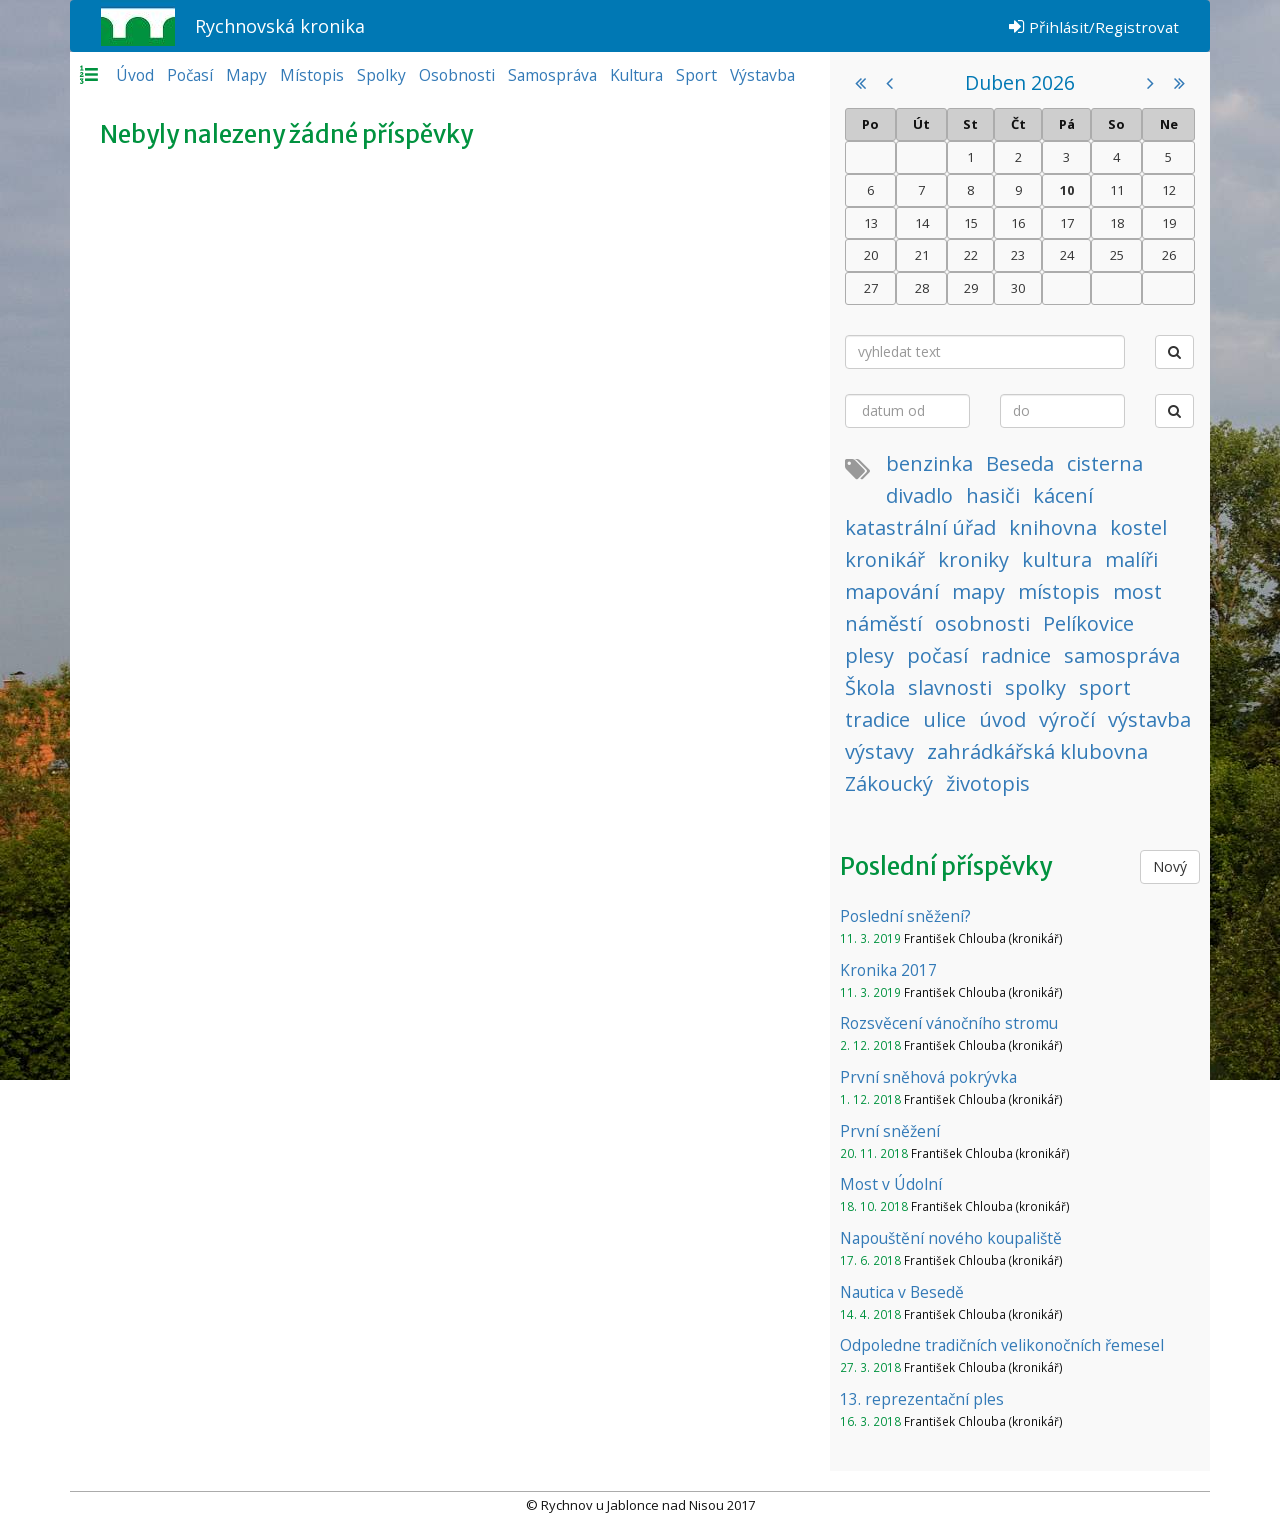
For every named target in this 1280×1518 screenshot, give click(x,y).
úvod (1002, 719)
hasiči (993, 495)
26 (1169, 255)
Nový (1170, 866)
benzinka (929, 463)
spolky (1035, 687)
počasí (937, 655)
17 (1067, 223)
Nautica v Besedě (902, 1292)
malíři (1131, 559)
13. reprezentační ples (922, 1399)
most (1137, 591)
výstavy (879, 751)
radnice (1016, 655)
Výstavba (762, 75)
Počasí (190, 75)
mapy (978, 591)
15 (971, 223)
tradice (877, 719)
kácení (1063, 495)
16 (1018, 223)
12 (1169, 190)
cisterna (1105, 463)
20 (871, 255)
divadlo (919, 495)
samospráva (1122, 655)
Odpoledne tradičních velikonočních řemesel (1002, 1345)
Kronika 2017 (888, 970)
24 (1067, 255)
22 (971, 255)
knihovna (1053, 527)
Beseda (1020, 463)
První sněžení (890, 1131)
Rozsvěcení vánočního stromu (949, 1023)
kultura (1057, 559)
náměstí (883, 623)
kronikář (885, 559)
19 (1169, 223)
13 (871, 223)
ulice (944, 719)
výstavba (1149, 719)
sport (1105, 687)
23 (1018, 255)
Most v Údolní (891, 1184)
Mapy (246, 75)
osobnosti (982, 623)
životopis (988, 783)
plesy (869, 655)
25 (1117, 255)
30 (1018, 288)
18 (1117, 223)
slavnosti (950, 687)
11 (1117, 190)
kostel (1138, 527)
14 (922, 223)
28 (922, 288)
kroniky (973, 559)
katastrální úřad (920, 527)
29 (971, 288)
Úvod (135, 75)
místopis (1059, 591)
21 (922, 255)
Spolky (381, 75)
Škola (870, 687)
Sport (696, 75)
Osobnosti (457, 75)
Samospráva (552, 75)
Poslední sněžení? (905, 916)
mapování (892, 591)
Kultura (636, 75)
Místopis (312, 75)
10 (1067, 190)
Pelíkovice (1088, 623)
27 (871, 288)
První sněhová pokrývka (928, 1077)
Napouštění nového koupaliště (951, 1238)
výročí (1067, 719)
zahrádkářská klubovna (1037, 751)
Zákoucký (889, 783)
